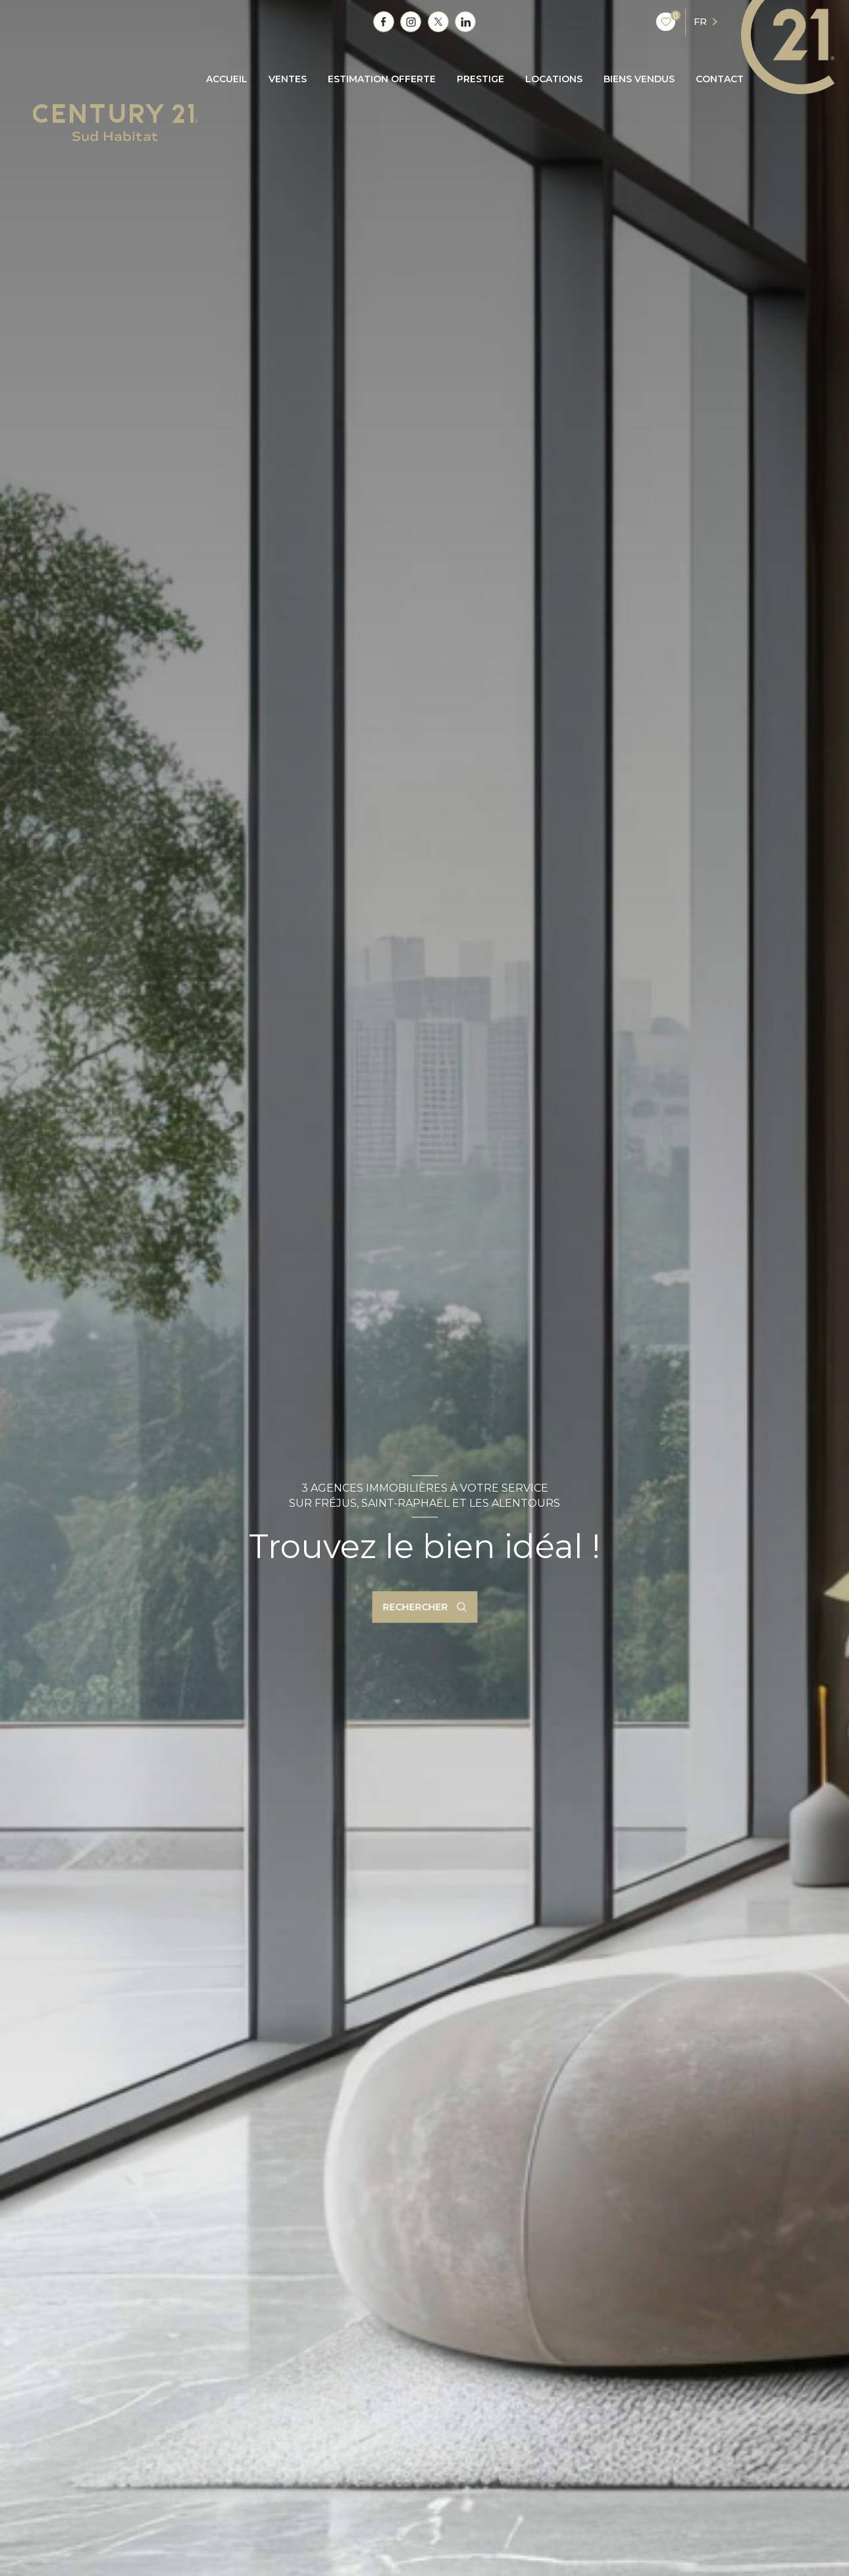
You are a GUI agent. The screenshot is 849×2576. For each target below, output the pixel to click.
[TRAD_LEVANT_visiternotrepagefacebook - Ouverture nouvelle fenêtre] (383, 21)
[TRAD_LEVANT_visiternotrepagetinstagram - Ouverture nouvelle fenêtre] (410, 21)
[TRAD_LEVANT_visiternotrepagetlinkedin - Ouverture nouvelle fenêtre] (465, 21)
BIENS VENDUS (639, 79)
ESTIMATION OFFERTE (382, 79)
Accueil (226, 79)
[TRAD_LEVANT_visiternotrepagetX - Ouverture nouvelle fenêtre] (438, 21)
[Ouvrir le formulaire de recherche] (424, 1607)
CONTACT (720, 79)
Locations (553, 79)
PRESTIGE (480, 79)
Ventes (288, 79)
